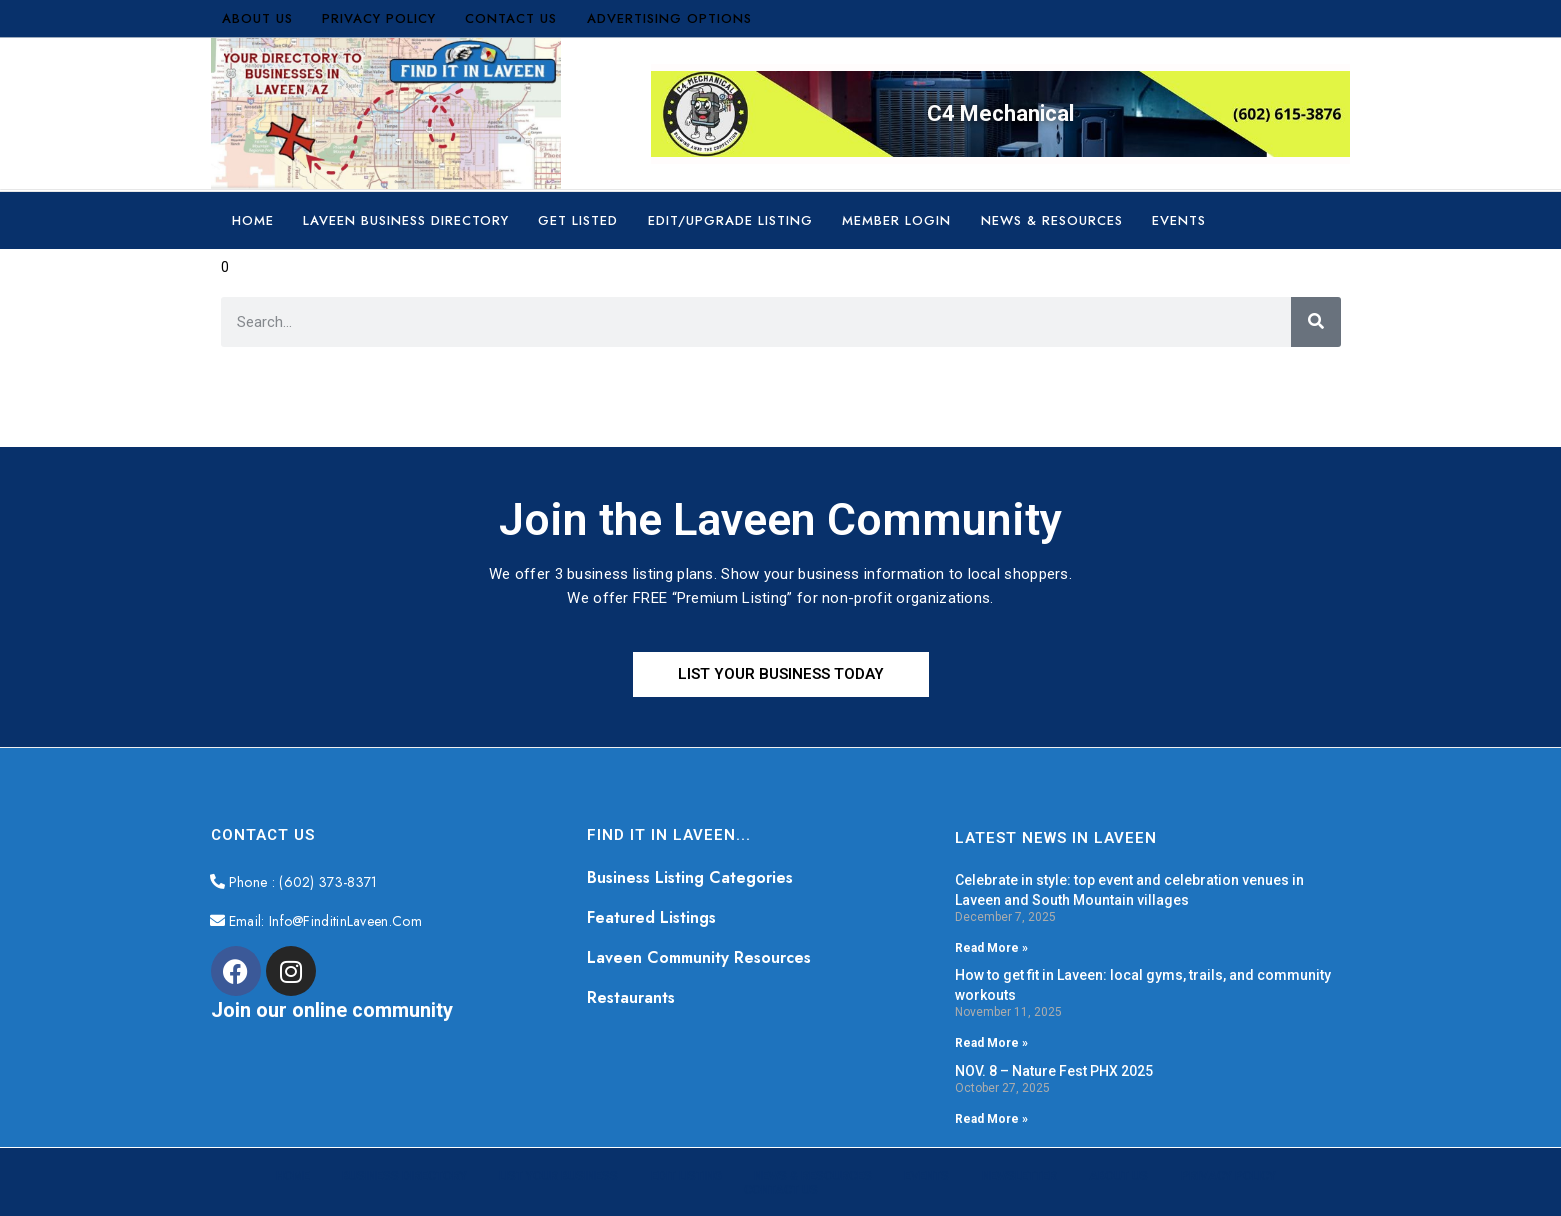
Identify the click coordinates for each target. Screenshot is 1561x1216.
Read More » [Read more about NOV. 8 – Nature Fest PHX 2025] (991, 1119)
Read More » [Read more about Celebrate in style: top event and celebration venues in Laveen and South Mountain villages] (991, 948)
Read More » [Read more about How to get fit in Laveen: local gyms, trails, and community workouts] (991, 1044)
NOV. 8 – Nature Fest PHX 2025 (1054, 1071)
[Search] (1316, 322)
